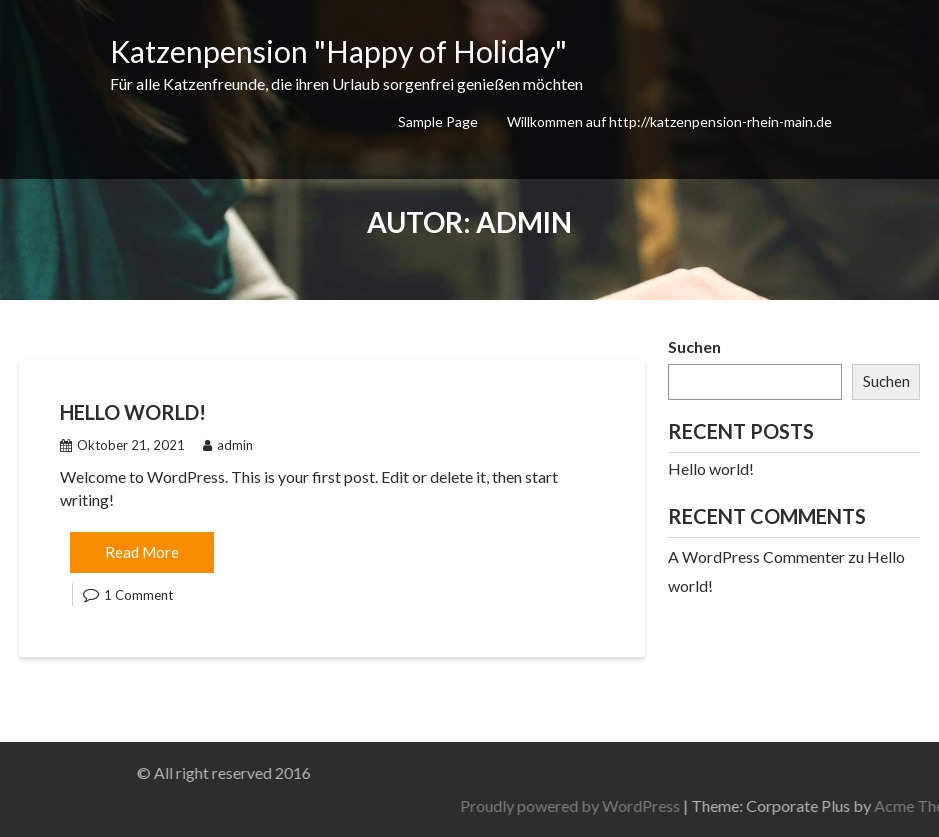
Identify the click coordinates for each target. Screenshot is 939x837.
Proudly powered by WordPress (651, 805)
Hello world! (133, 412)
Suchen (694, 346)
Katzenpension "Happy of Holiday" (338, 51)
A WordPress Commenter (756, 556)
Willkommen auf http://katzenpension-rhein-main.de (669, 121)
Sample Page (438, 121)
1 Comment (138, 595)
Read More (142, 552)
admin (228, 445)
